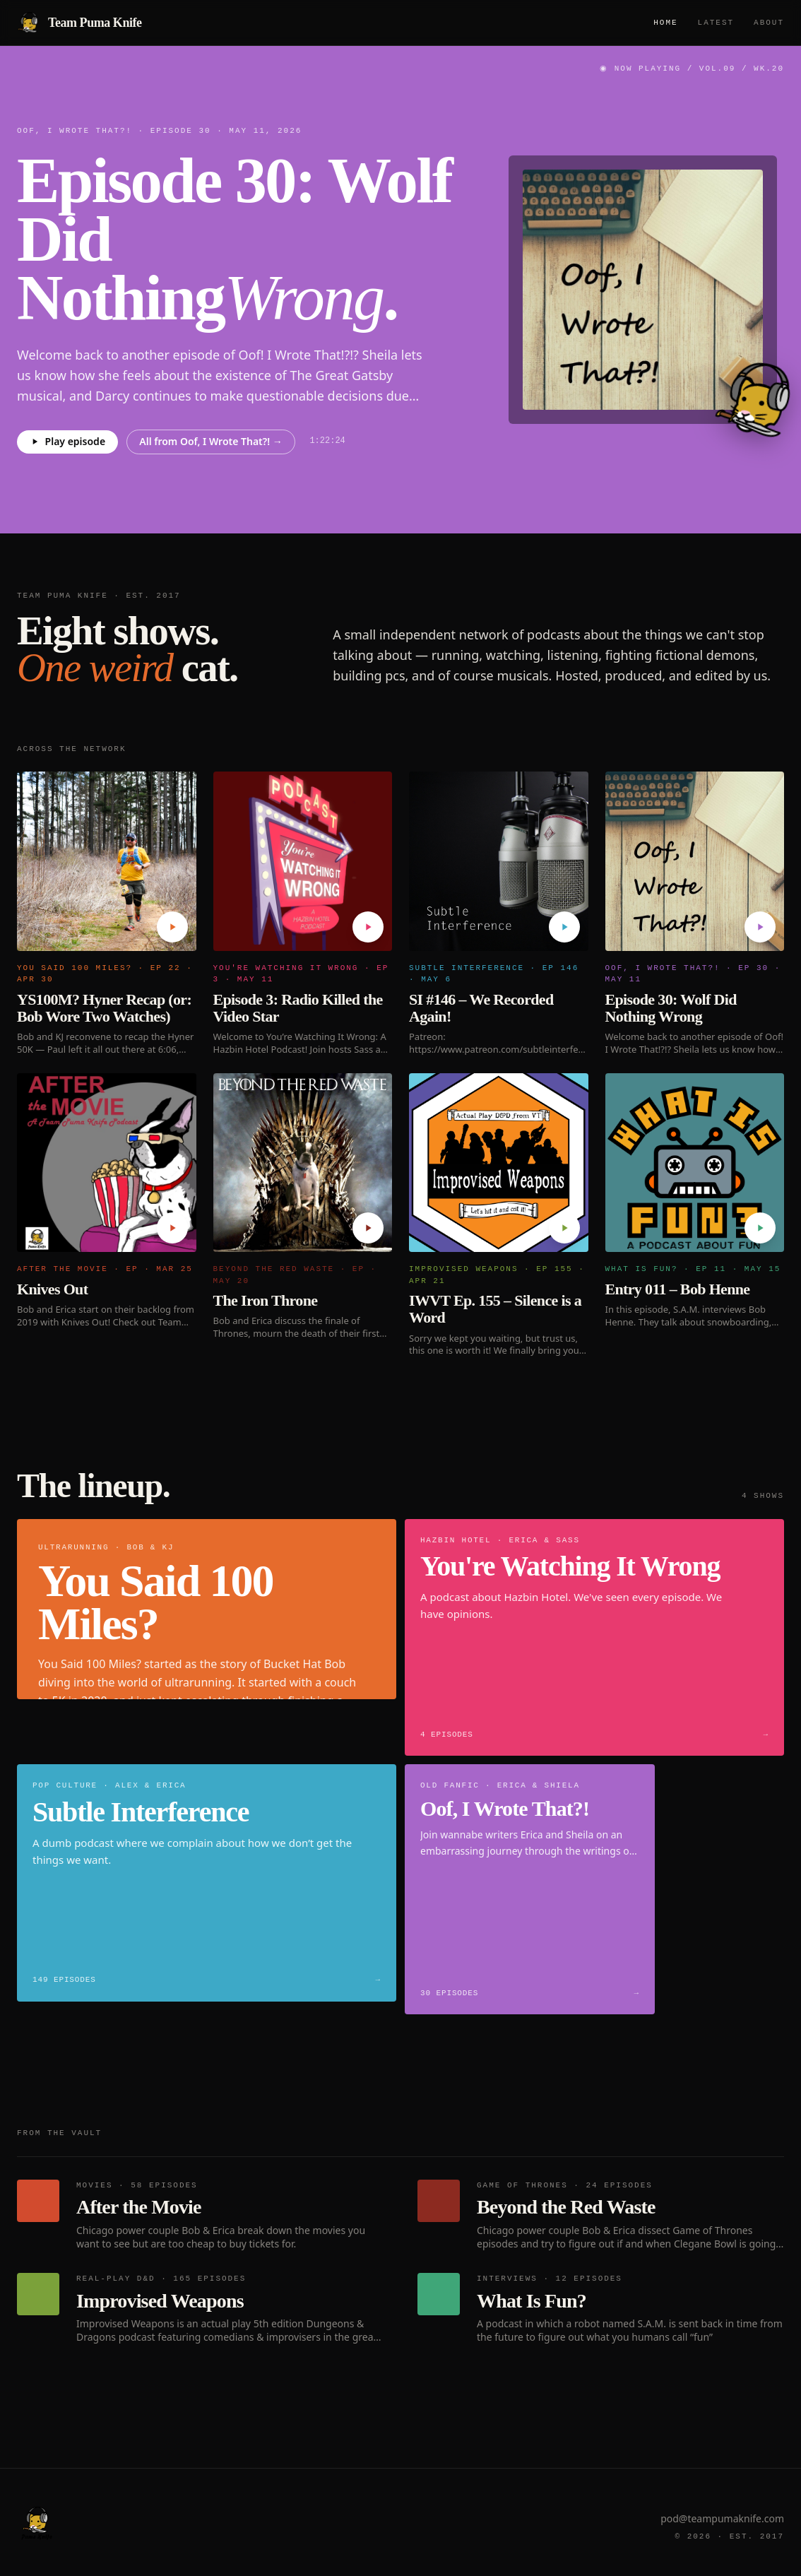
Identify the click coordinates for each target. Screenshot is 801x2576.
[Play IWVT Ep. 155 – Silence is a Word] (564, 1227)
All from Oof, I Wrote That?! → (211, 441)
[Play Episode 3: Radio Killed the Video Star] (368, 927)
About (769, 22)
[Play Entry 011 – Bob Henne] (760, 1227)
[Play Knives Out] (172, 1227)
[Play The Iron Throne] (368, 1227)
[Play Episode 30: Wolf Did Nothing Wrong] (760, 927)
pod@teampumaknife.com (722, 2518)
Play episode (67, 441)
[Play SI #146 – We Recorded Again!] (564, 927)
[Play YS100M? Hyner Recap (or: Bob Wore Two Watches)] (172, 927)
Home (665, 22)
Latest (716, 22)
